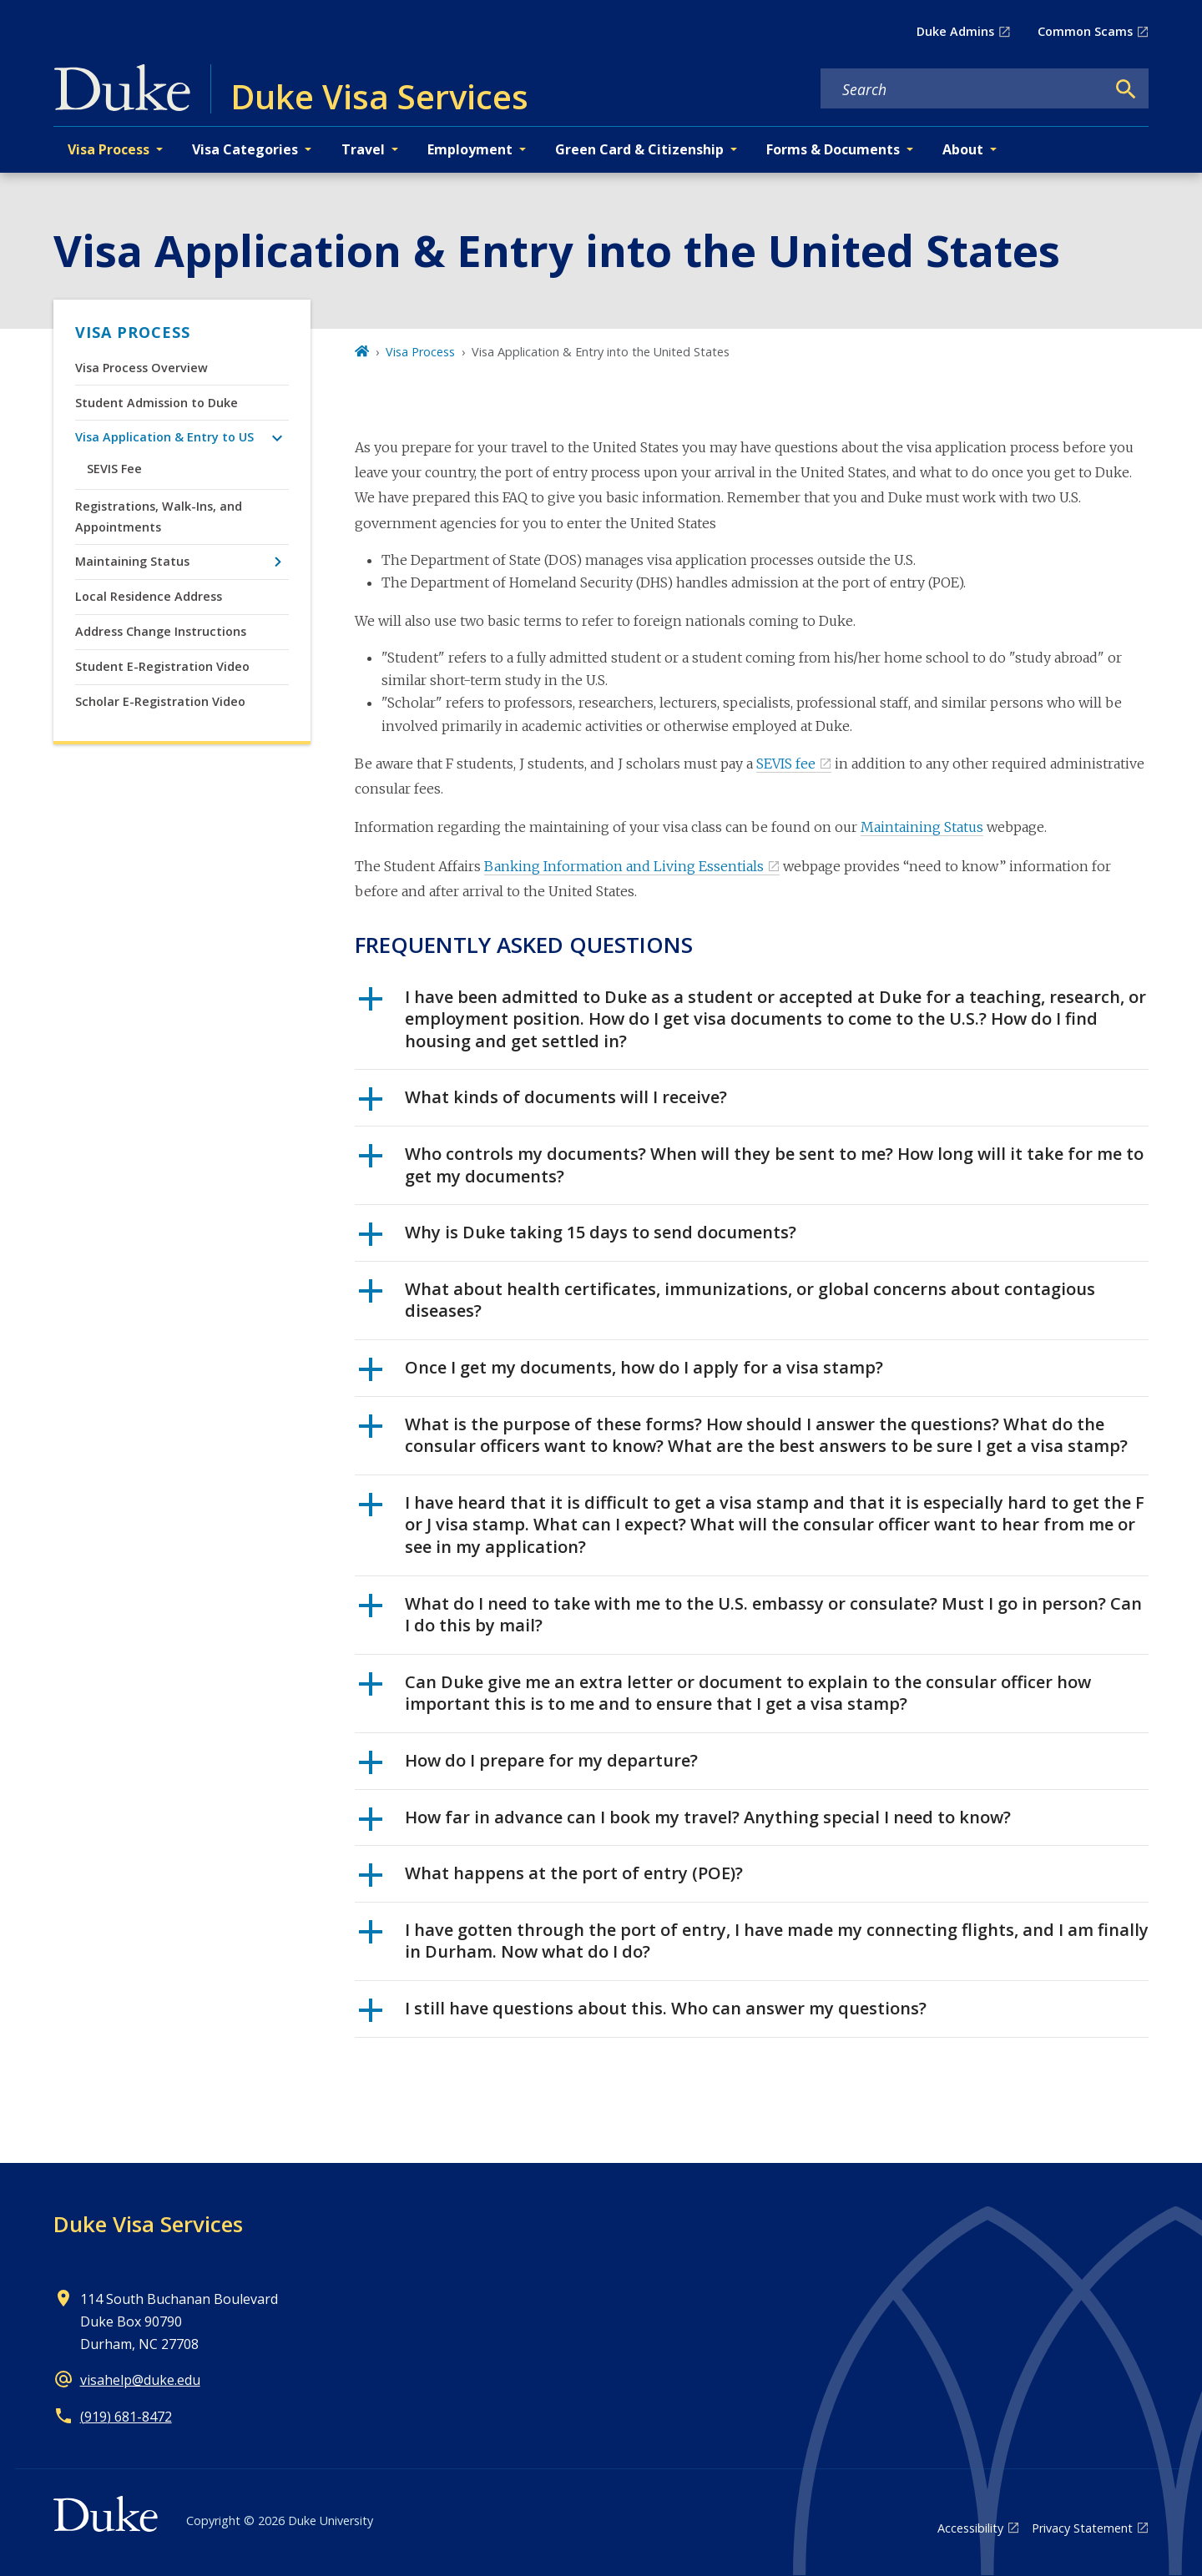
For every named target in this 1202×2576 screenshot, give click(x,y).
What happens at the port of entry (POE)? (551, 1879)
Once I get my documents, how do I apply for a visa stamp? (621, 1373)
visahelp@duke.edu (140, 2380)
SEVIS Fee (114, 468)
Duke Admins (955, 31)
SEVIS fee (786, 763)
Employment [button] (470, 149)
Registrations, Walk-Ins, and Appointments (158, 516)
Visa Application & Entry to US (164, 437)
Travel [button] (363, 149)
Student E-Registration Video (162, 666)
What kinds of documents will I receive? (543, 1103)
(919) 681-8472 (126, 2416)
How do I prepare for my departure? (528, 1766)
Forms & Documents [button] (833, 149)
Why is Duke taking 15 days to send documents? (577, 1238)
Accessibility (970, 2528)
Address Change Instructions (160, 631)
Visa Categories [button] (245, 149)
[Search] (1126, 89)
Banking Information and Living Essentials (624, 866)
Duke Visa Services (148, 2224)
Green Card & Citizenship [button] (639, 149)
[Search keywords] (963, 89)
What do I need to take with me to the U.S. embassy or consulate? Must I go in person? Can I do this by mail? (750, 1614)
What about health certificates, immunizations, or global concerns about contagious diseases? (727, 1300)
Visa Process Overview (141, 368)
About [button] (962, 149)
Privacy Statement (1082, 2528)
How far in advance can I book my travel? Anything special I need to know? (685, 1823)
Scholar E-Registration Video (160, 701)
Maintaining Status (132, 561)
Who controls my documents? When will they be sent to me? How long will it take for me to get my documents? (751, 1164)
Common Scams (1085, 31)
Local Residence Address (148, 596)
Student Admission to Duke (156, 403)
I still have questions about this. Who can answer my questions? (643, 2014)
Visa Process (132, 332)
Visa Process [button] (108, 149)
